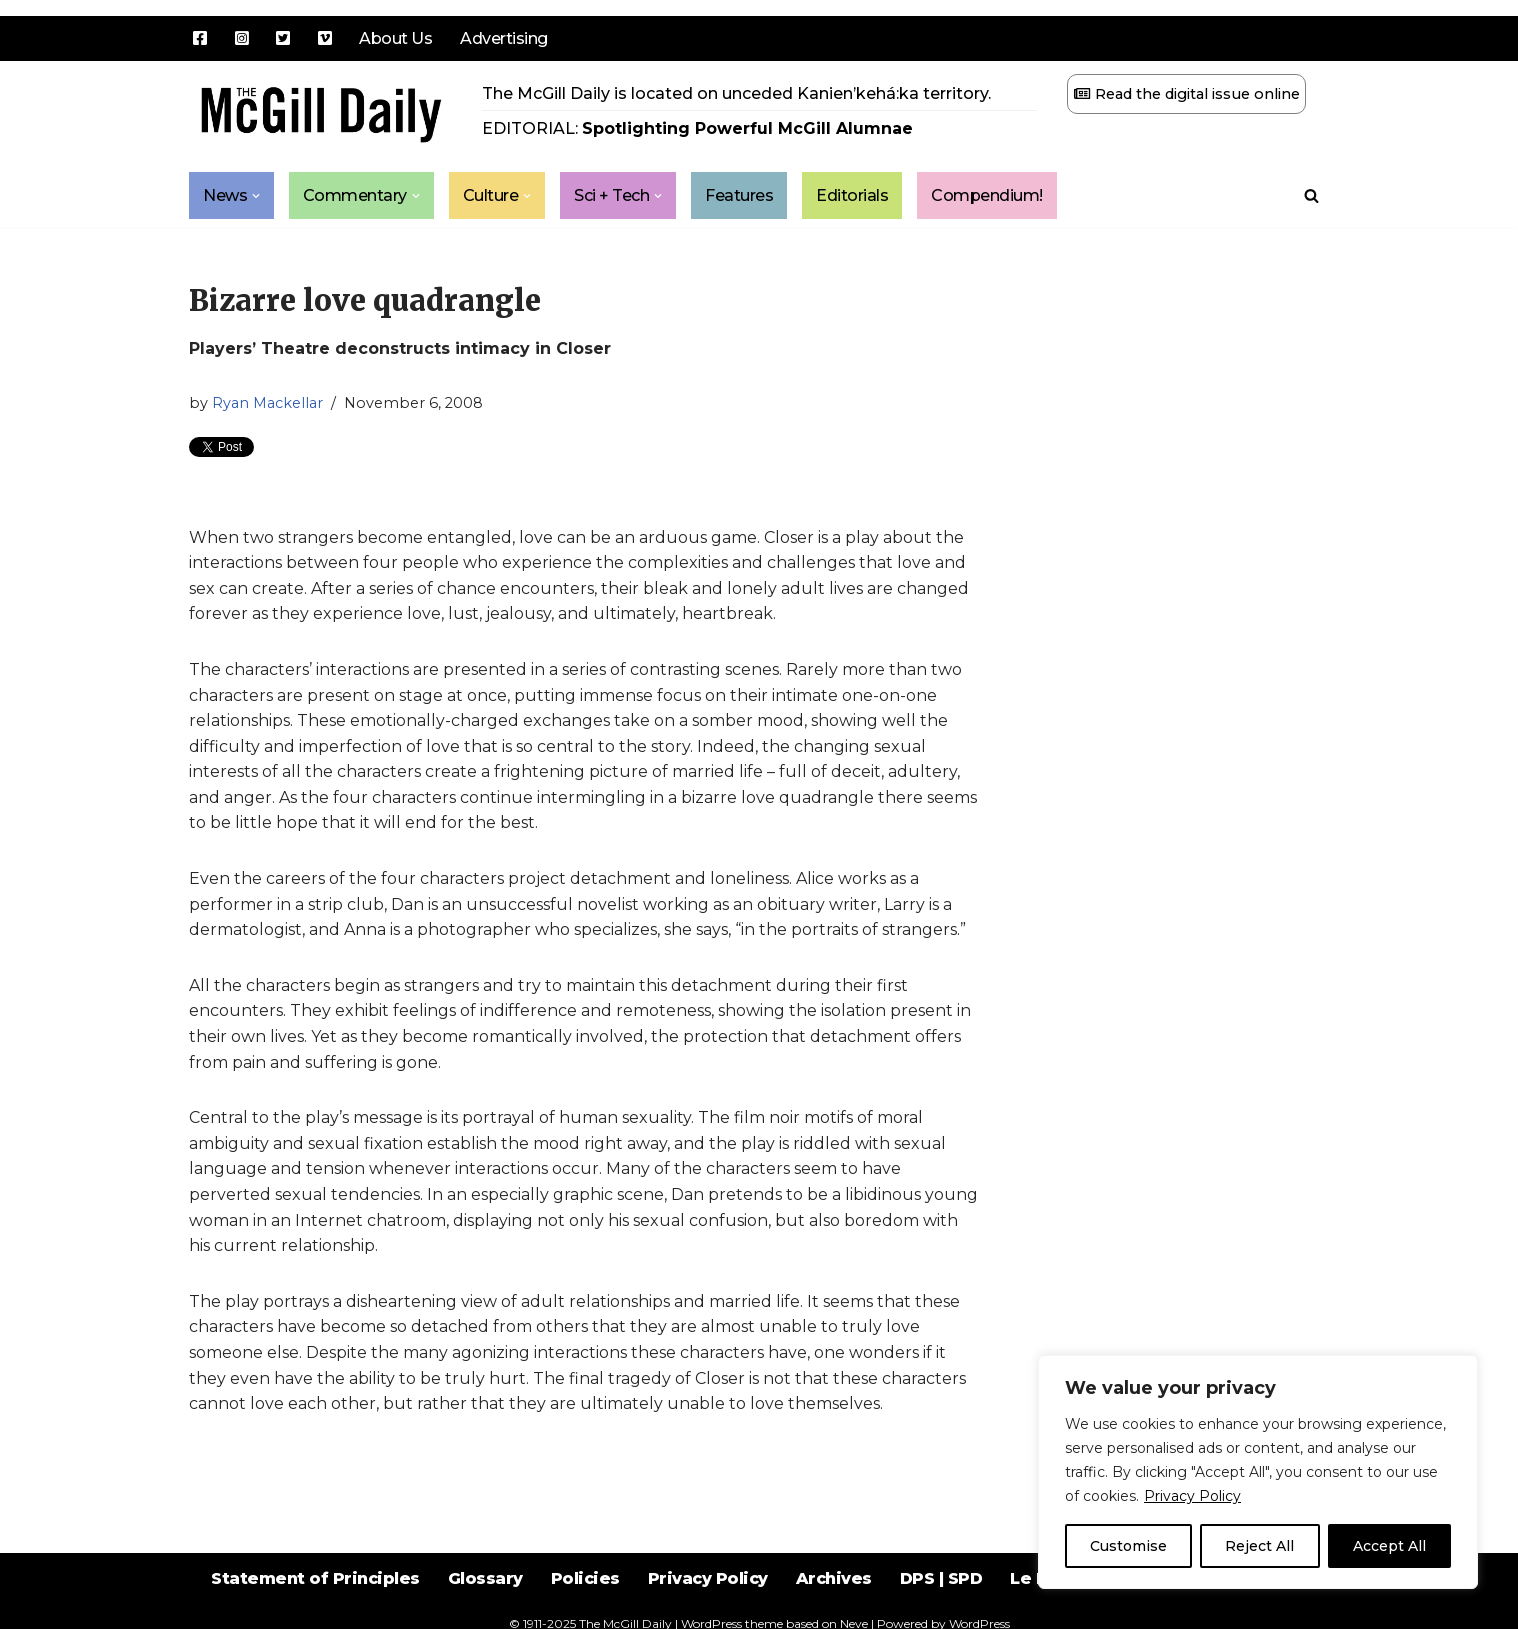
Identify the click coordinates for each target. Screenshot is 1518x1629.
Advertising (504, 38)
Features (740, 195)
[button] (256, 196)
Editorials (853, 195)
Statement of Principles (315, 1578)
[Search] (1311, 195)
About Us (395, 38)
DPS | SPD (941, 1578)
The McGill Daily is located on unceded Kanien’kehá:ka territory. (736, 93)
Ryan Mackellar (267, 403)
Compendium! (988, 195)
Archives (834, 1578)
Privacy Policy (1192, 1496)
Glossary (485, 1578)
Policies (585, 1578)
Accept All (1389, 1546)
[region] (1258, 1472)
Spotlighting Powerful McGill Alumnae (747, 128)
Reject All (1259, 1546)
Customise (1128, 1546)
